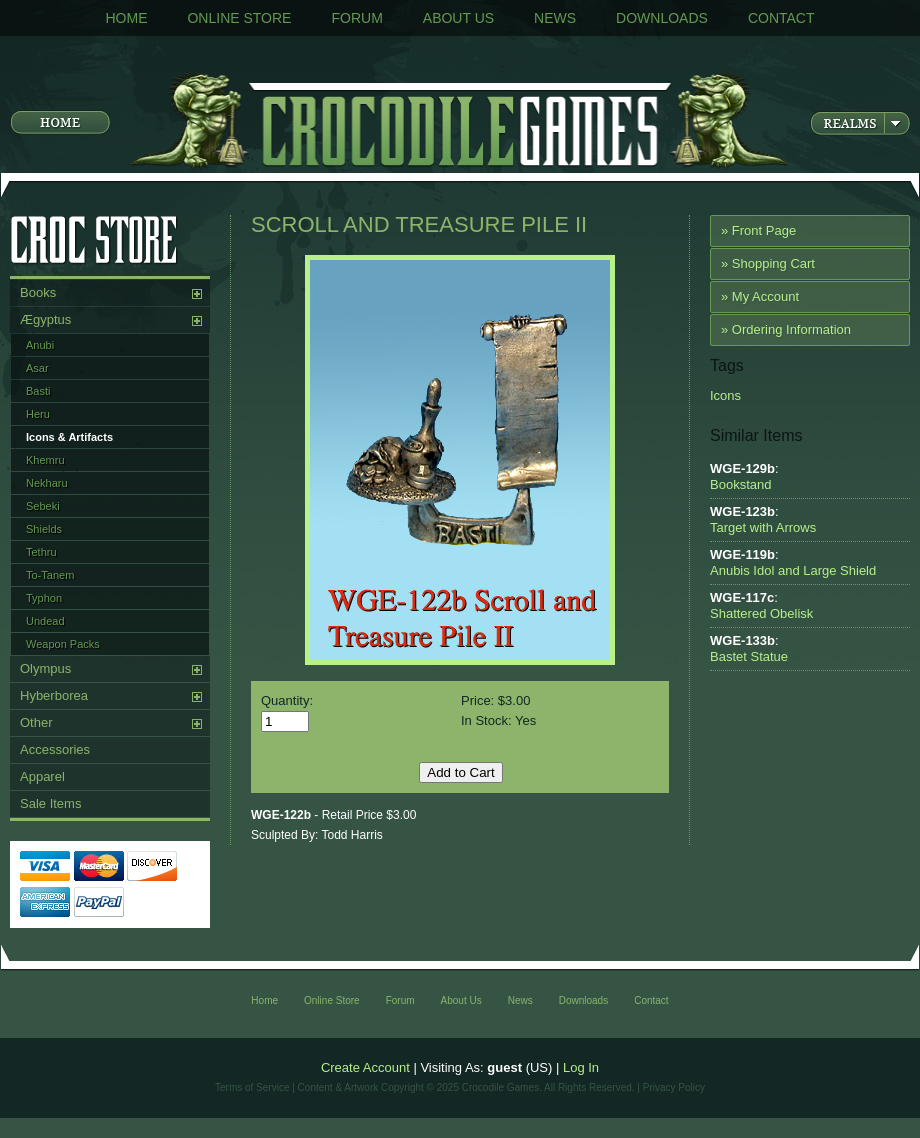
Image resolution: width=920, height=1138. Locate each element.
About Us (458, 18)
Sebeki (43, 506)
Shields (44, 529)
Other (36, 722)
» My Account (760, 296)
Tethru (41, 552)
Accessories (55, 749)
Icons (725, 395)
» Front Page (758, 230)
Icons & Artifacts (69, 437)
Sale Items (50, 803)
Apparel (42, 776)
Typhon (44, 598)
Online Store (239, 18)
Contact (781, 18)
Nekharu (47, 483)
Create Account (365, 1067)
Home (126, 18)
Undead (45, 621)
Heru (38, 414)
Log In (581, 1067)
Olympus (45, 668)
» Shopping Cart (768, 263)
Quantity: (287, 700)
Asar (37, 368)
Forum (356, 18)
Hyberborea (54, 695)
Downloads (662, 18)
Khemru (45, 460)
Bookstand (740, 484)
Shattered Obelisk (761, 613)
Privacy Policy (674, 1087)
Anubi (40, 345)
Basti (38, 391)
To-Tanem (50, 575)
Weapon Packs (63, 644)
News (555, 18)
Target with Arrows (763, 527)
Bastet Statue (749, 656)
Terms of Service (252, 1087)
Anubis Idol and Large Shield (793, 570)
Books (38, 292)
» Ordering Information (786, 329)
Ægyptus (45, 319)
